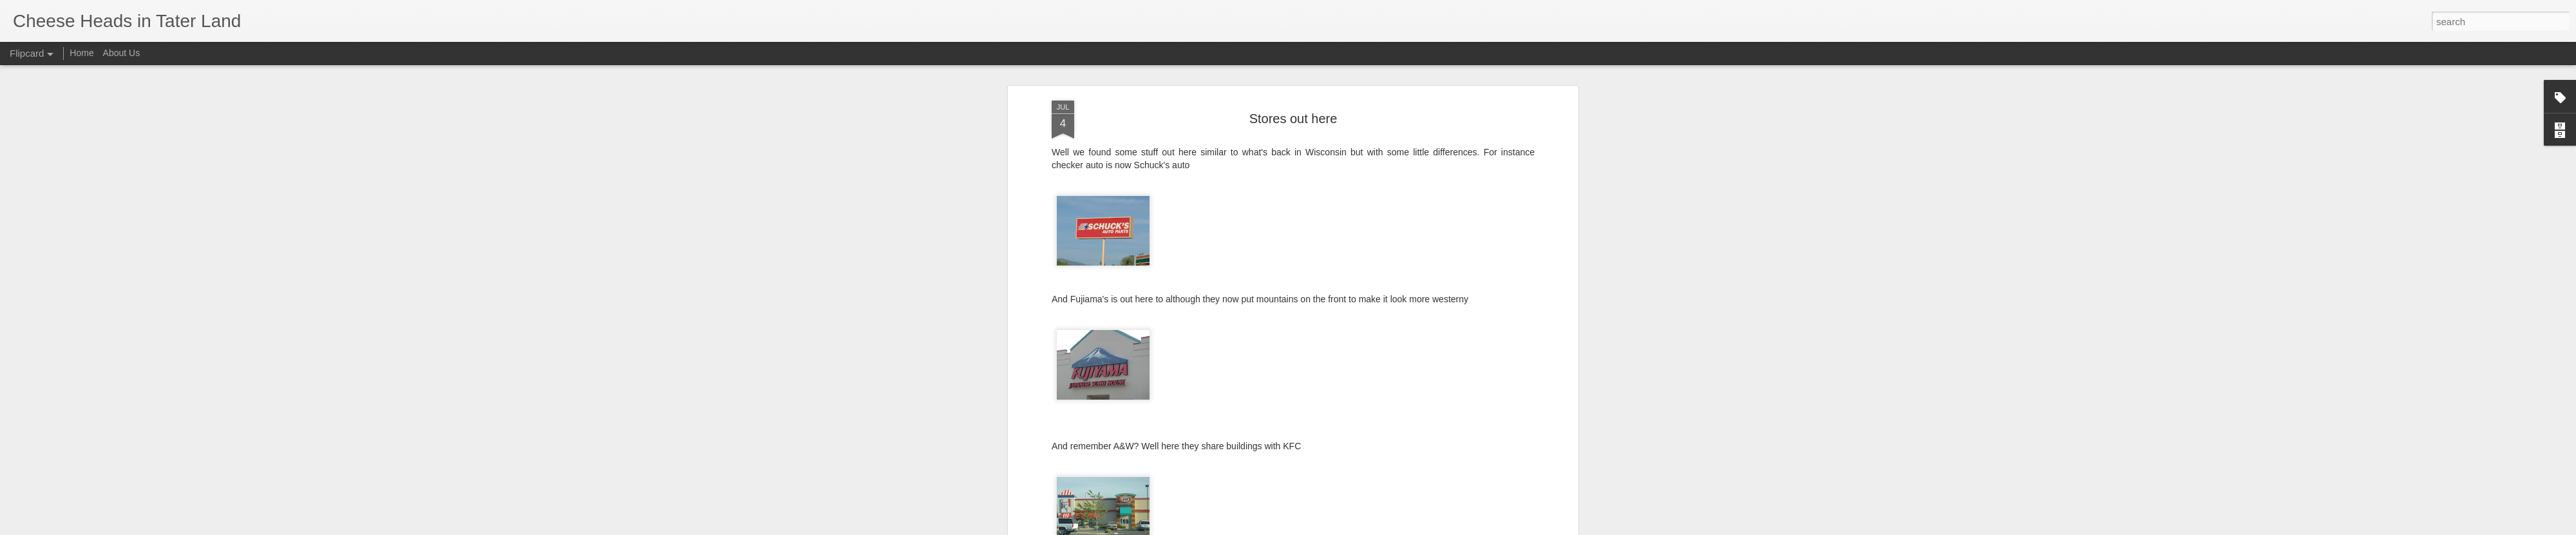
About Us (121, 53)
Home (81, 53)
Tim (1342, 316)
